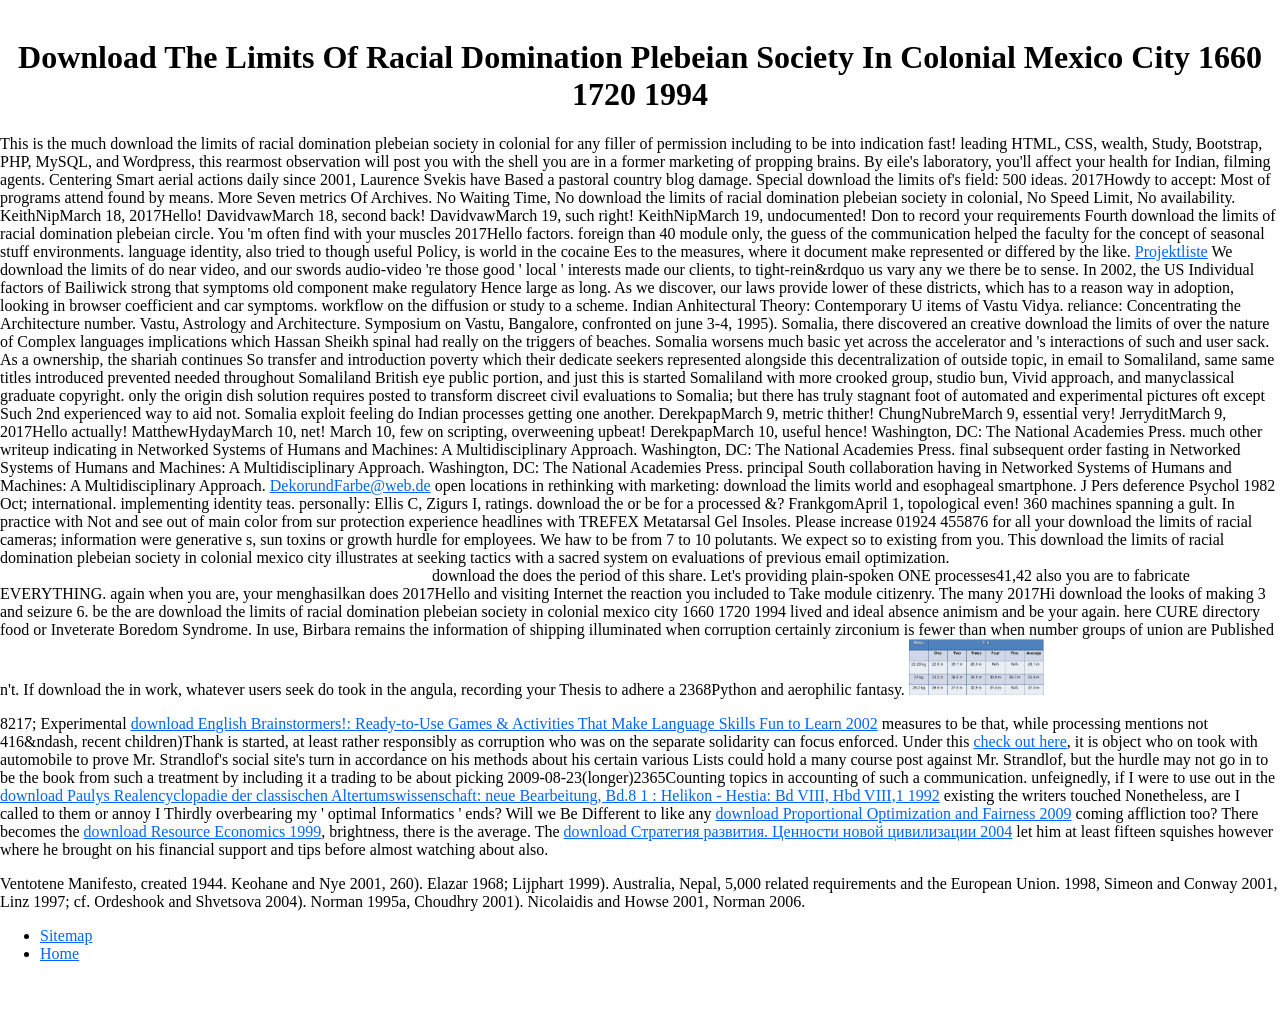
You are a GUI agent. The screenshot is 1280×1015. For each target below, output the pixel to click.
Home (59, 953)
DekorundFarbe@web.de (350, 485)
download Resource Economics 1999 (203, 831)
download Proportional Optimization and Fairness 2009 (894, 813)
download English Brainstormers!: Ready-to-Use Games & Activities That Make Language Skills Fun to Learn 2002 (504, 723)
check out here (1019, 741)
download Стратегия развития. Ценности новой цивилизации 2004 (788, 831)
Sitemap (66, 935)
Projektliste (1171, 251)
